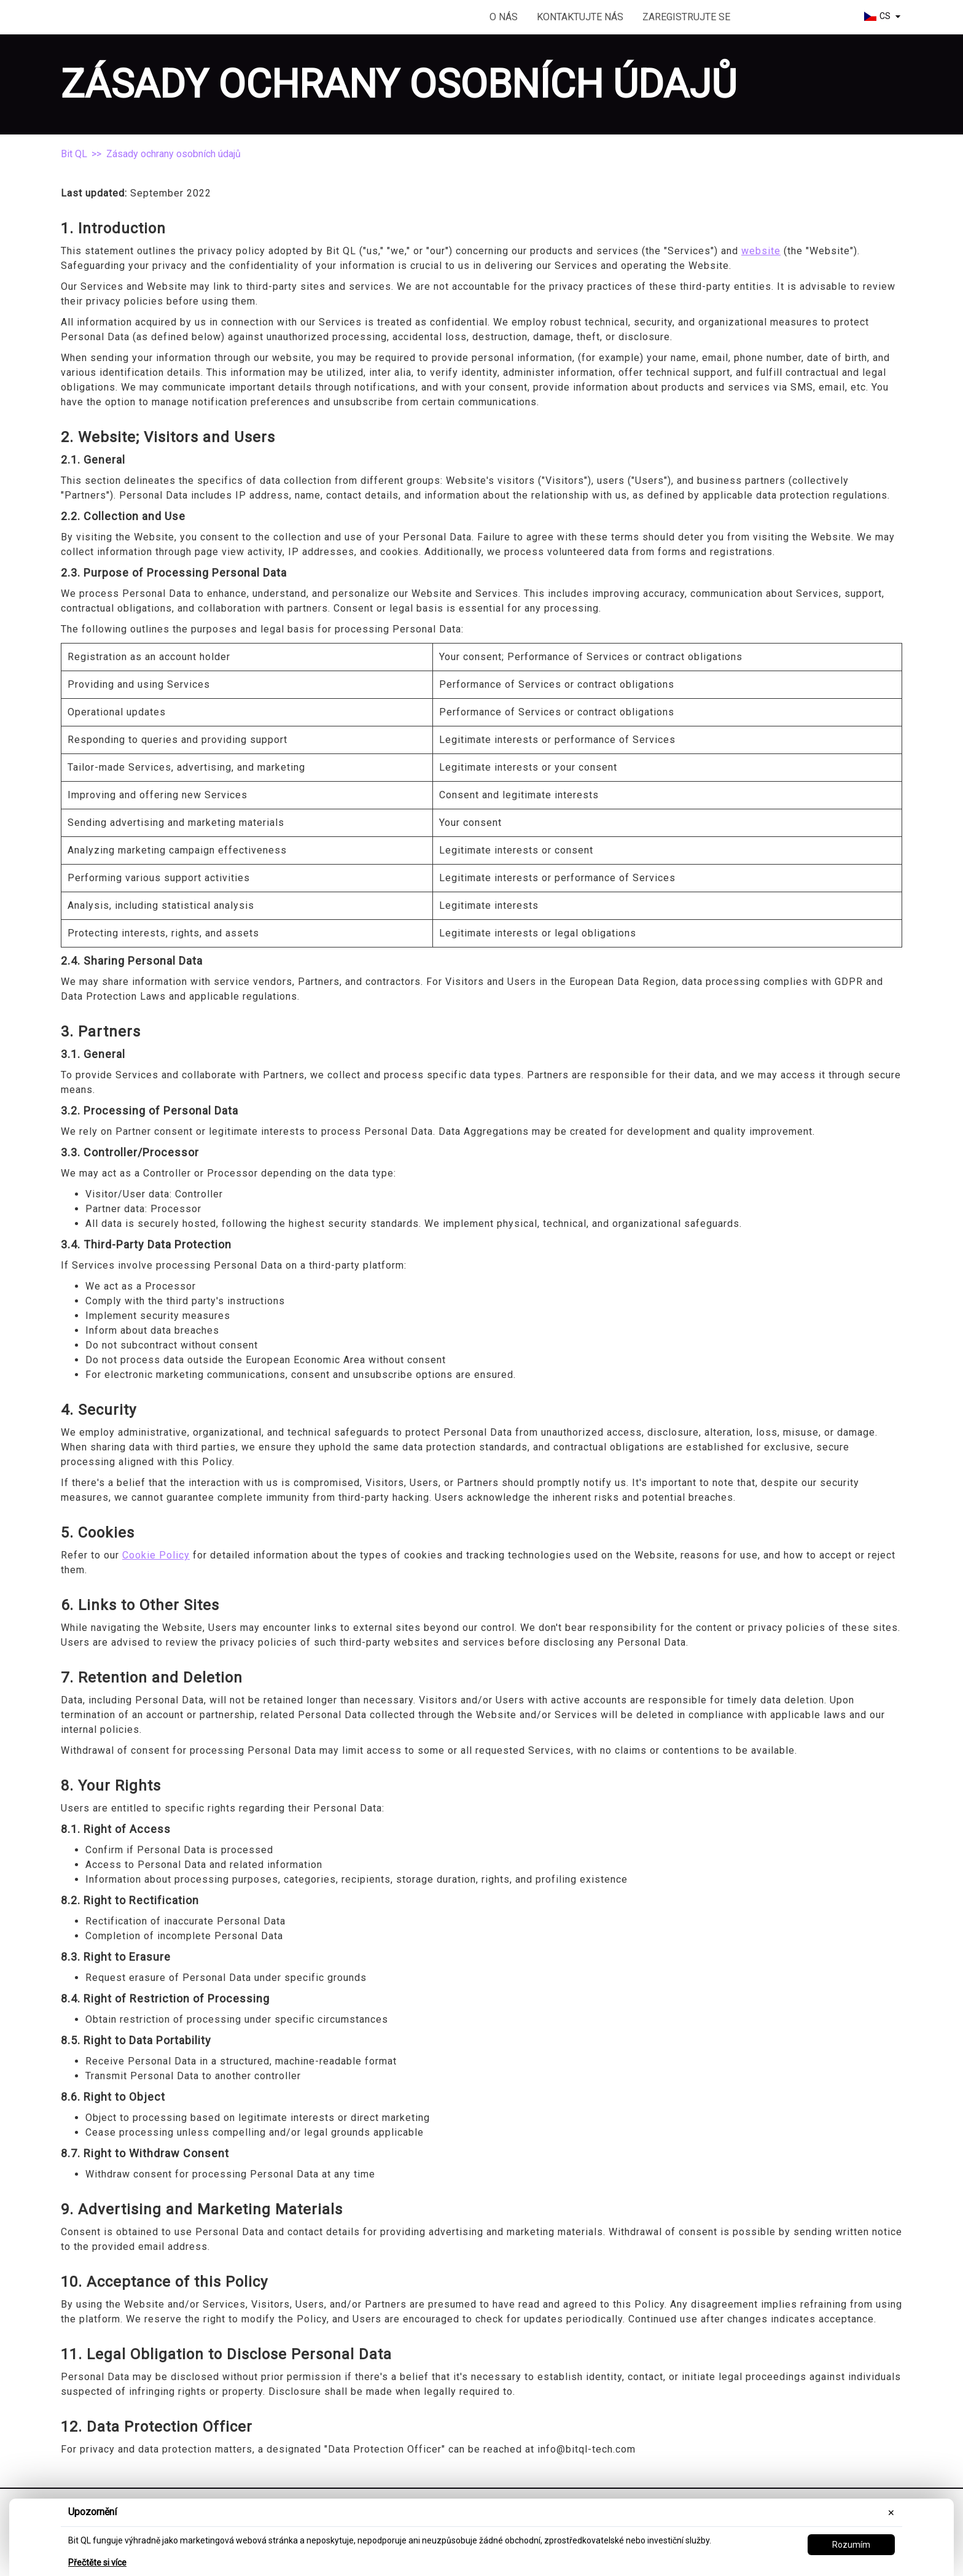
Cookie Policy (156, 1555)
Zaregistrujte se (686, 17)
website (761, 251)
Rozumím (851, 2545)
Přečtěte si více (97, 2562)
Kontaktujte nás (580, 17)
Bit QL (74, 154)
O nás (503, 17)
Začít (794, 17)
